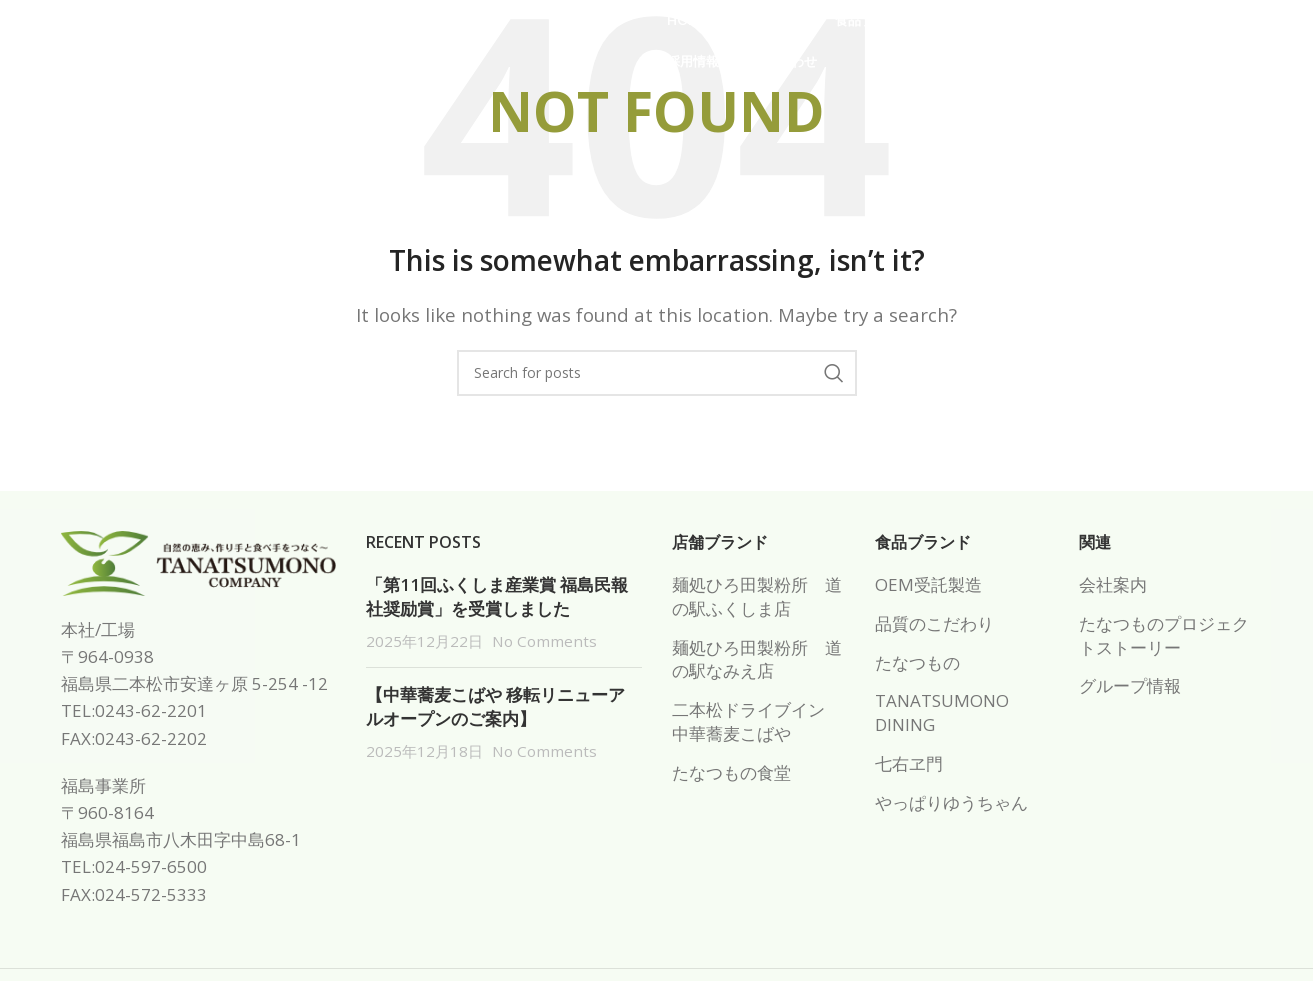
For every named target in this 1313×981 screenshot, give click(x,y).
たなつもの (917, 662)
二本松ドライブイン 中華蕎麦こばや (757, 721)
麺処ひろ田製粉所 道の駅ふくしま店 (757, 596)
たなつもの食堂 (731, 772)
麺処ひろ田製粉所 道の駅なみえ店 (757, 659)
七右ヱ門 (909, 763)
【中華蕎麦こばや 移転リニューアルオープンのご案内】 (495, 706)
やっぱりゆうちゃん (951, 802)
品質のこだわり (934, 623)
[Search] (657, 373)
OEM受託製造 (928, 584)
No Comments (544, 641)
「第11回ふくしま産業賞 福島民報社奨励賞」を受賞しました (497, 596)
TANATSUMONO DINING (942, 712)
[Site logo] (198, 48)
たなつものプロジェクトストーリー (1164, 635)
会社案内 (1113, 584)
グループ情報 (1130, 685)
